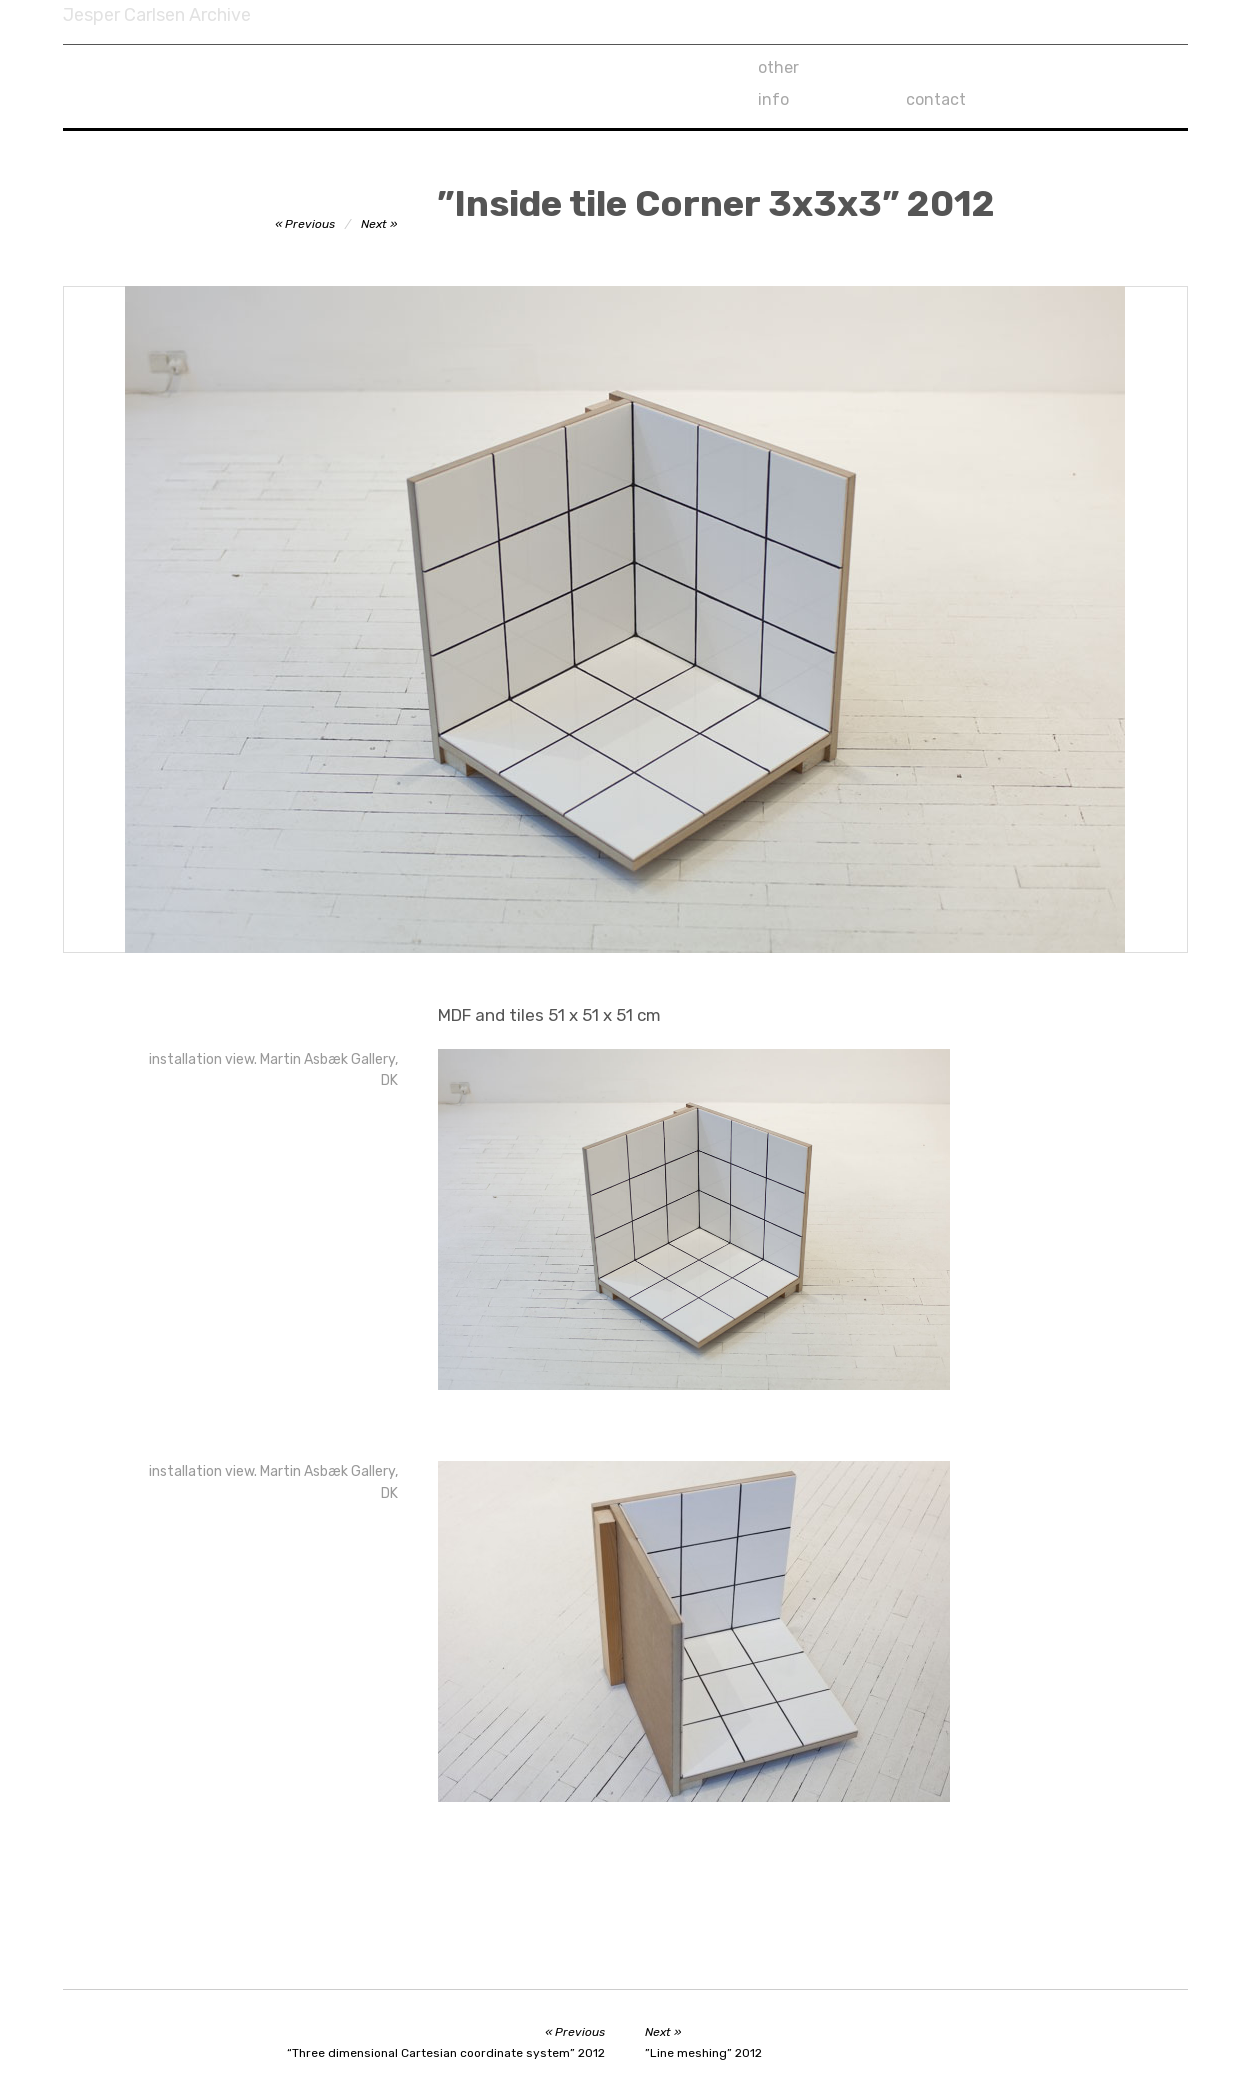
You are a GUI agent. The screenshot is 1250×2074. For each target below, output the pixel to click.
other (778, 67)
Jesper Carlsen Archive (157, 15)
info (921, 67)
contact (1085, 67)
